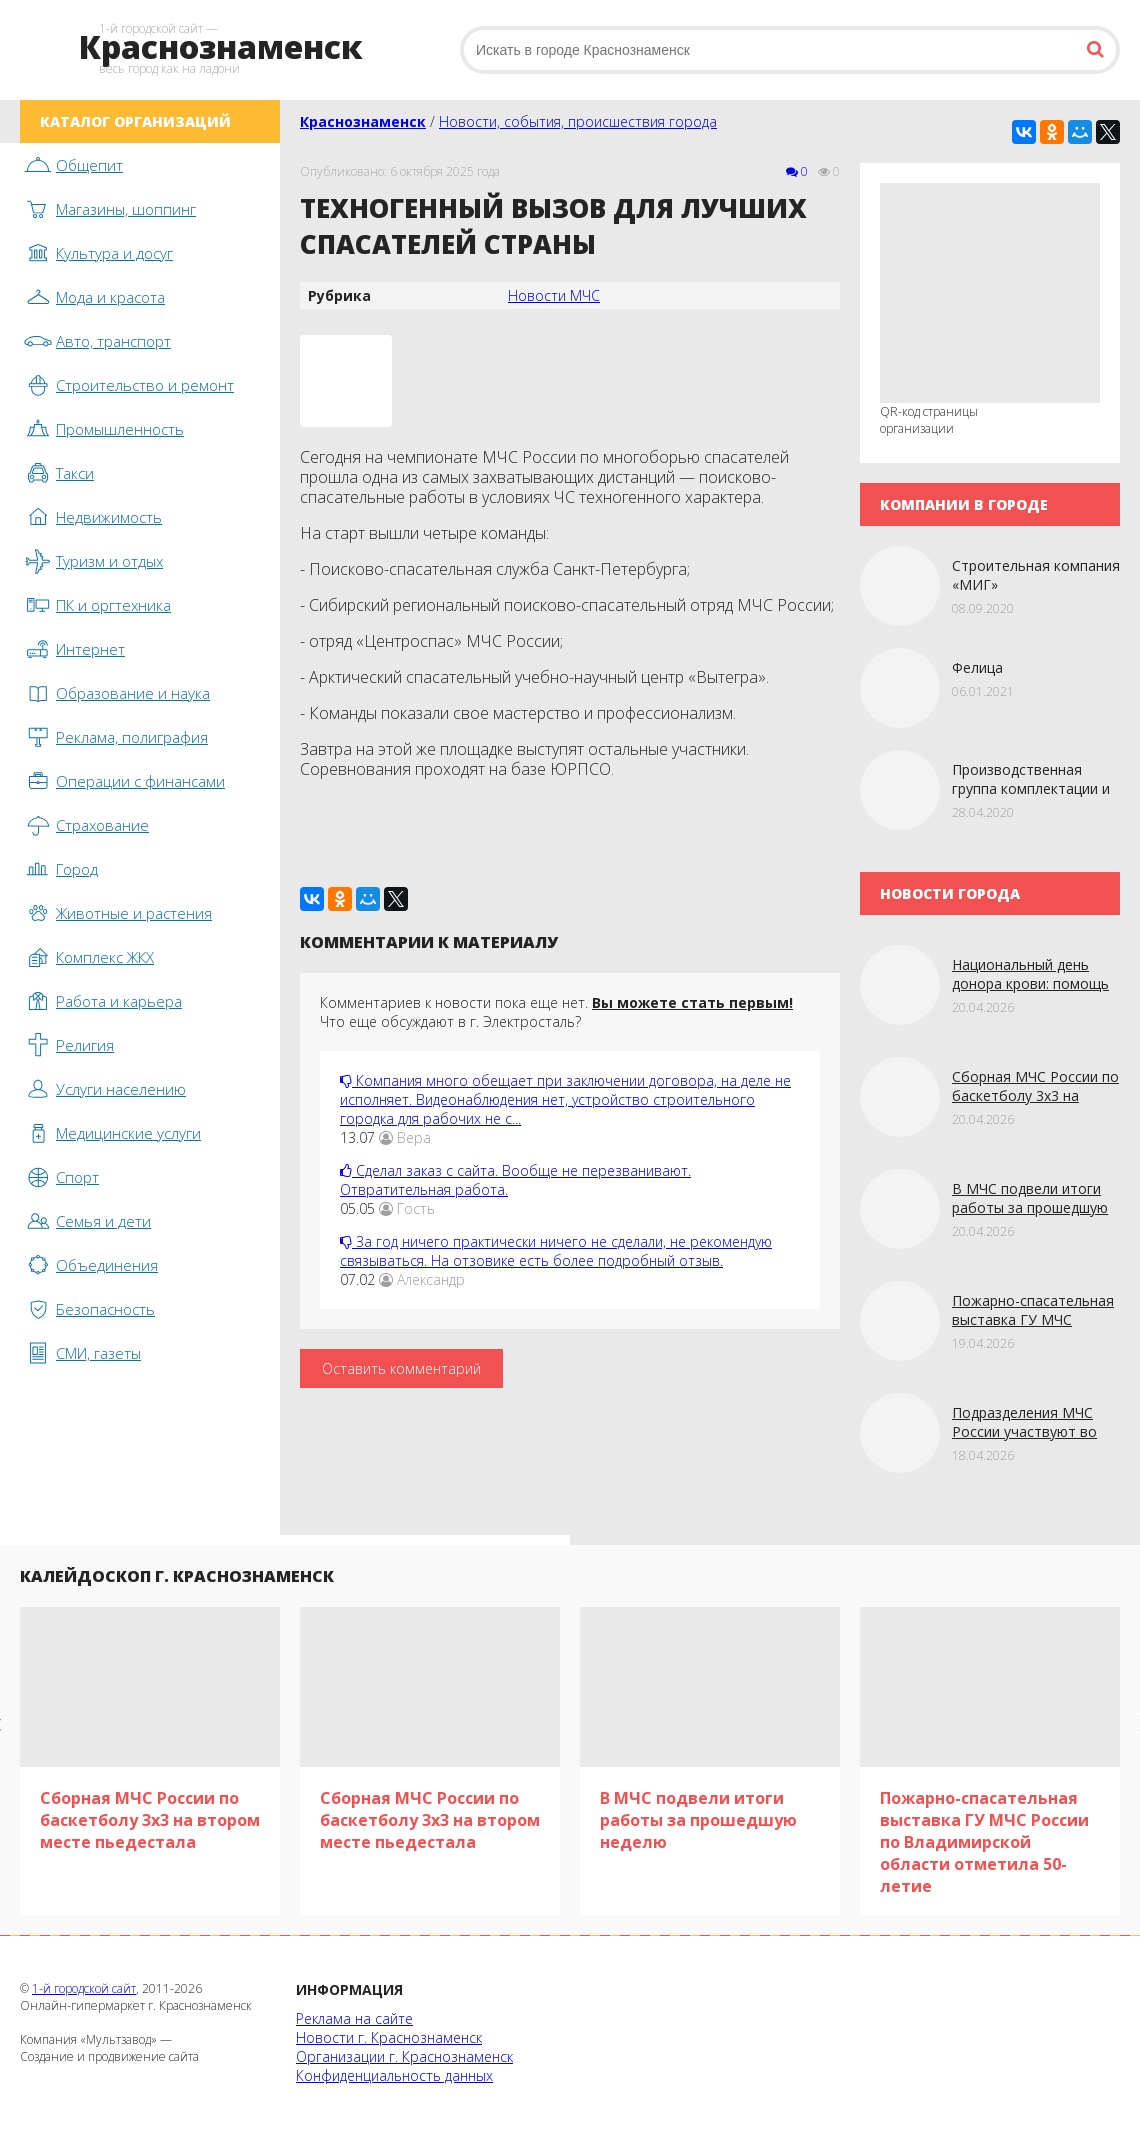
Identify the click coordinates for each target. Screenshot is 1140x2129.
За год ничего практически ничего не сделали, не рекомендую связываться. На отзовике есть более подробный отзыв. (556, 1251)
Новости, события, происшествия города (578, 121)
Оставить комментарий (401, 1368)
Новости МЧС (554, 295)
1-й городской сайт (84, 1988)
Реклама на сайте (354, 2018)
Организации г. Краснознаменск (404, 2056)
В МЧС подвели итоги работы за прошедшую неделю (1030, 1207)
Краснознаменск (363, 121)
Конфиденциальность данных (394, 2075)
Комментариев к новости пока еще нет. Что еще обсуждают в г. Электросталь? (556, 1012)
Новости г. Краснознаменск (389, 2037)
